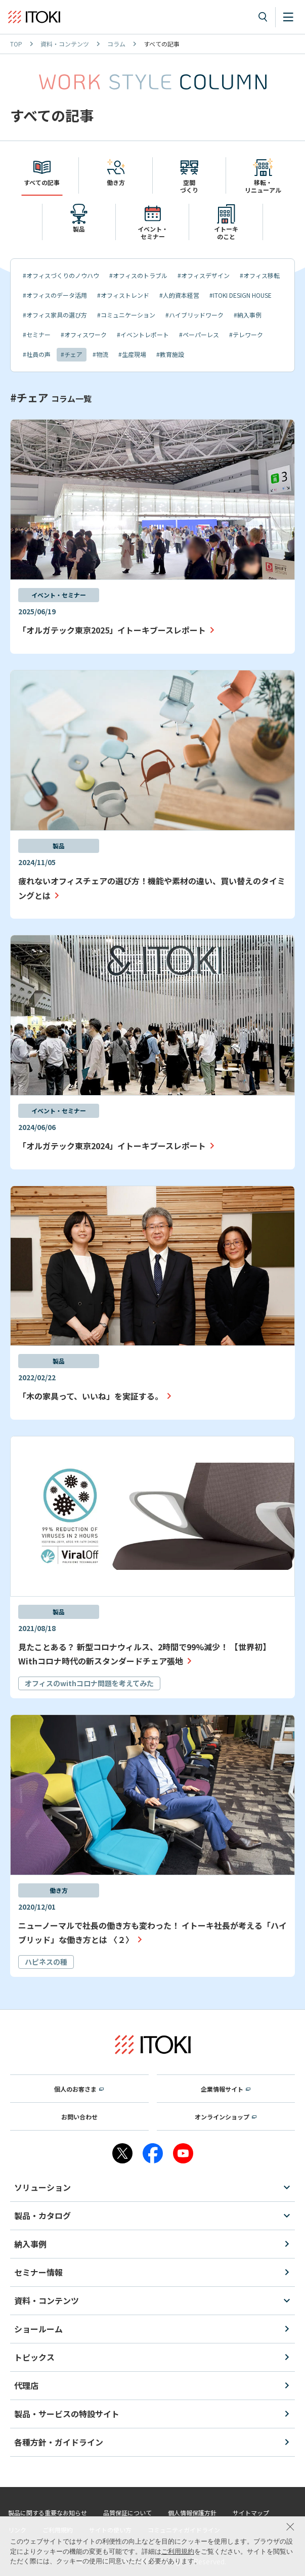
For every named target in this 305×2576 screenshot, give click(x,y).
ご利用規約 (177, 2551)
